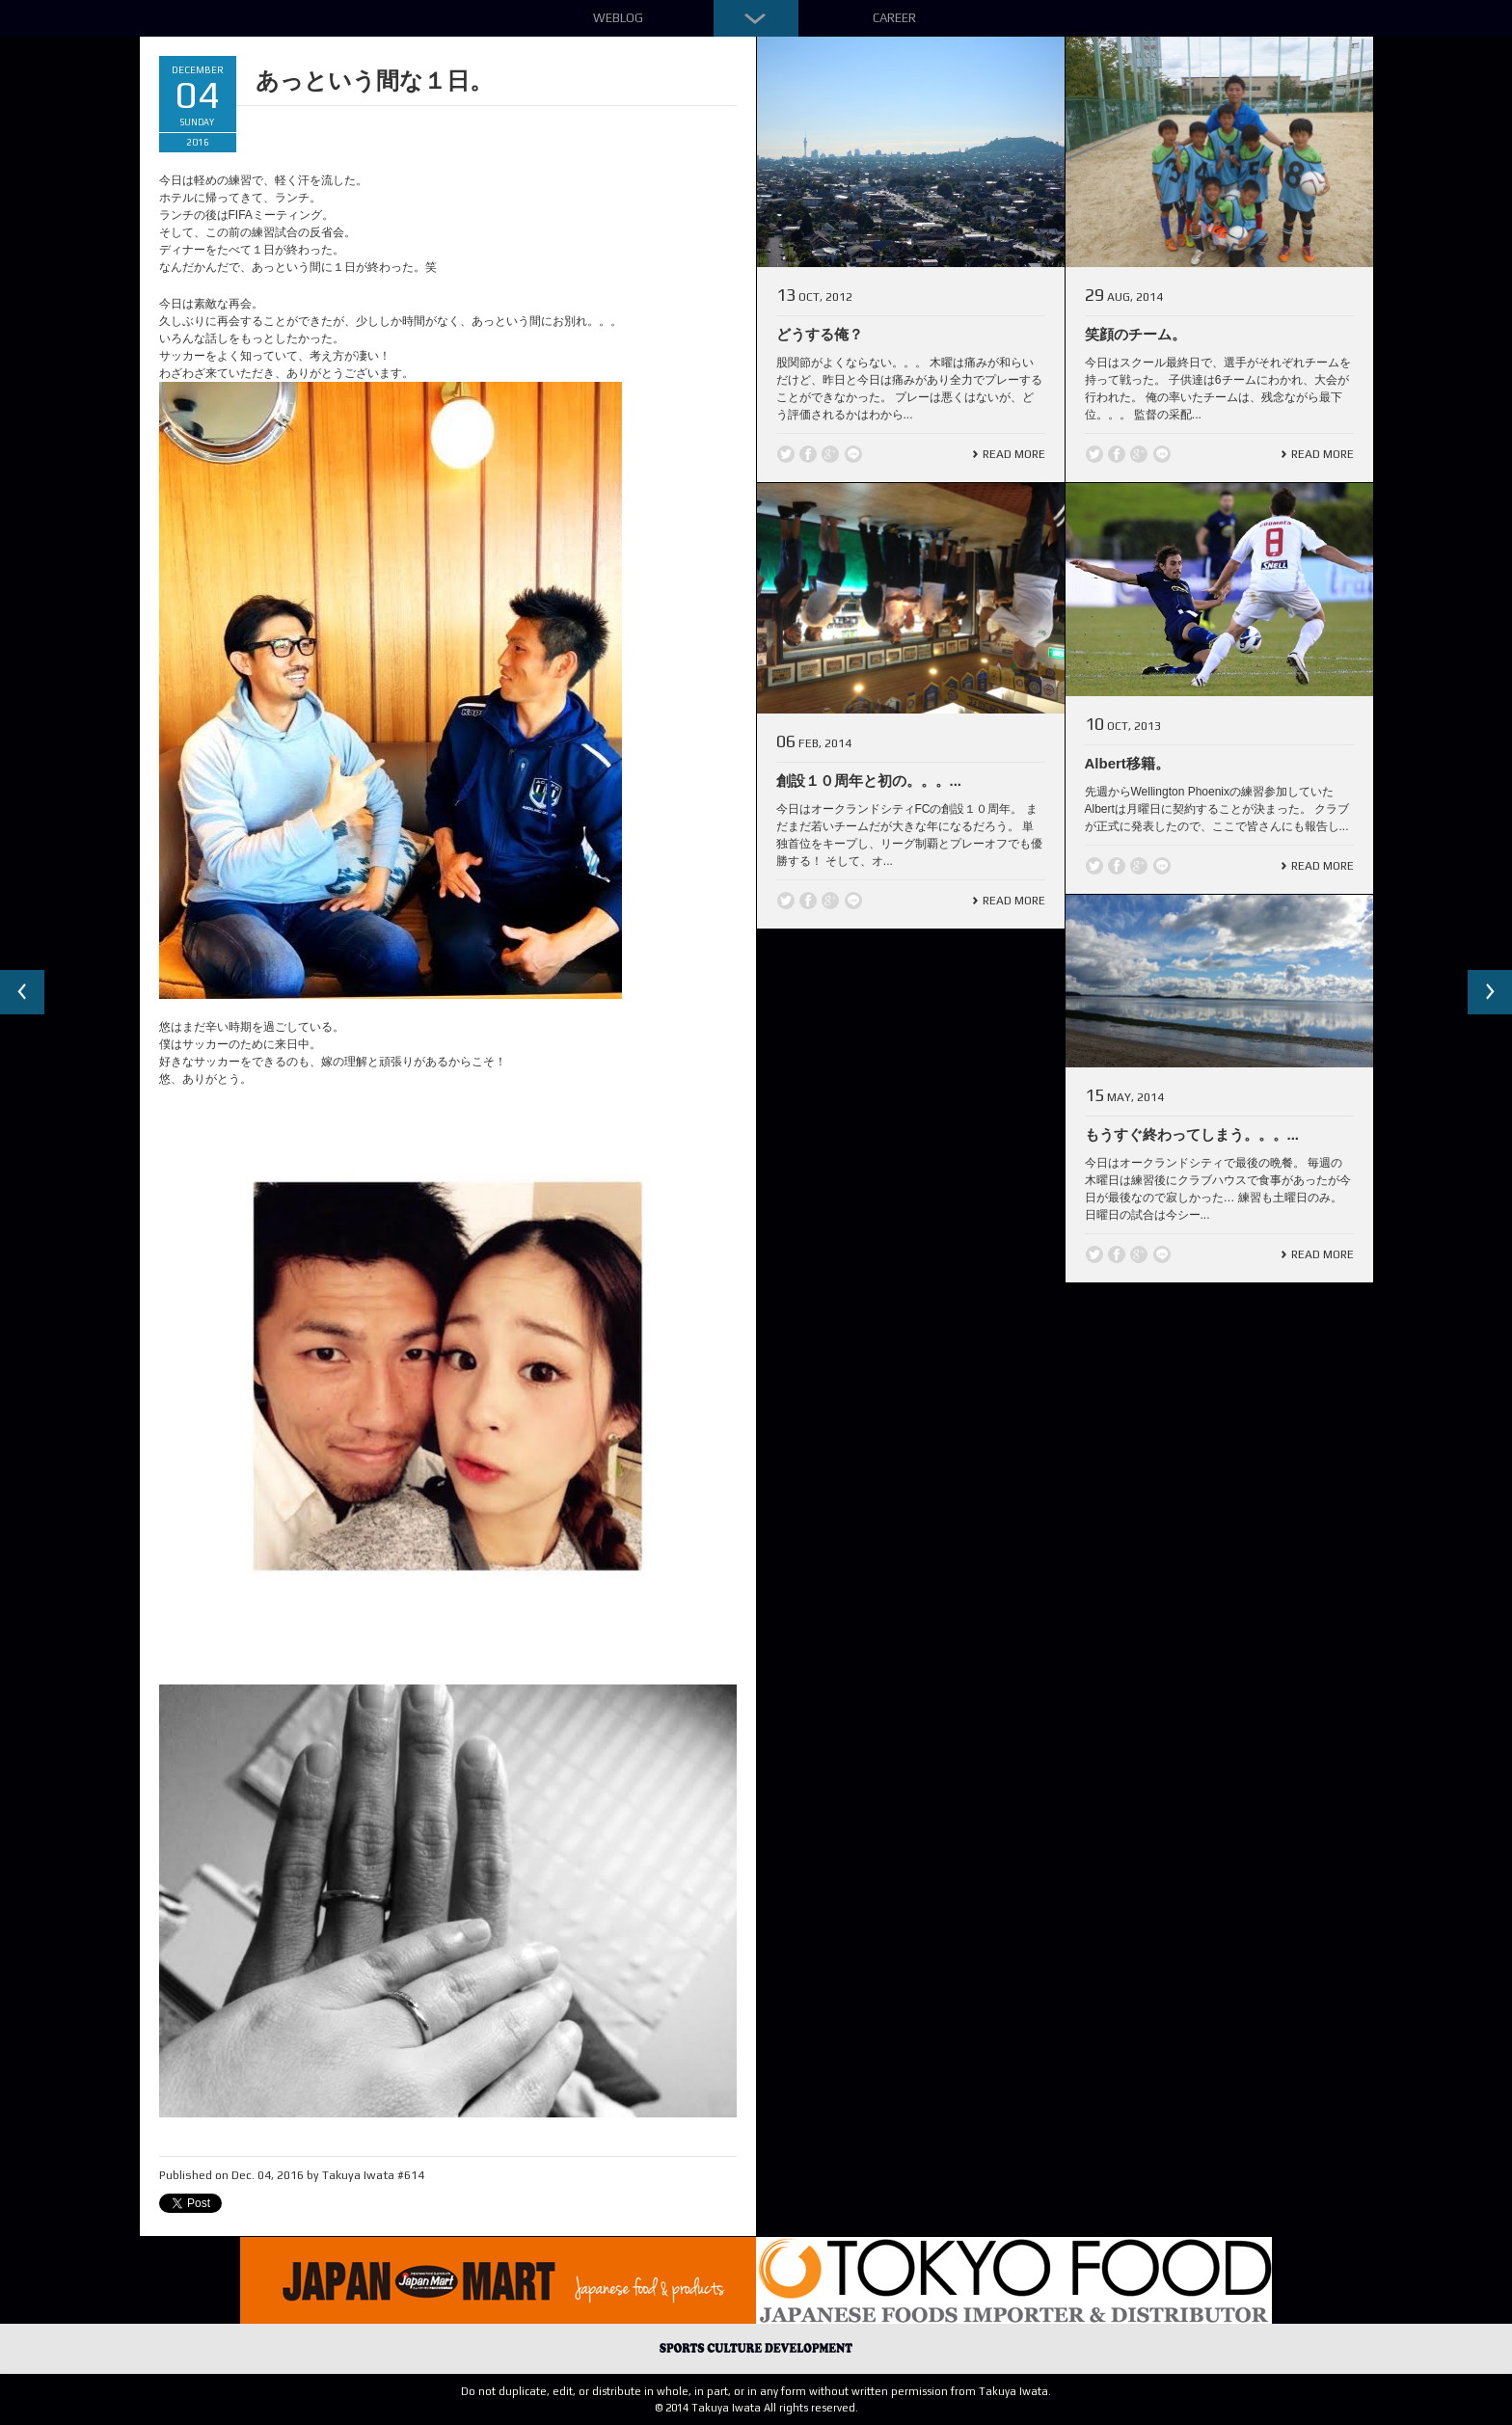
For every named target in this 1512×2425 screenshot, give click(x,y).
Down (756, 18)
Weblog (618, 18)
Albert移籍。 (1127, 763)
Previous (23, 993)
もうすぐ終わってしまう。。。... (1192, 1134)
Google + (830, 454)
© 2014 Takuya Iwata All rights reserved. (756, 2407)
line (853, 454)
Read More (1014, 454)
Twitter (786, 454)
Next (1489, 993)
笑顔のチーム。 (1135, 334)
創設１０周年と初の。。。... (869, 780)
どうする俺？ (819, 334)
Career (894, 18)
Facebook (808, 454)
